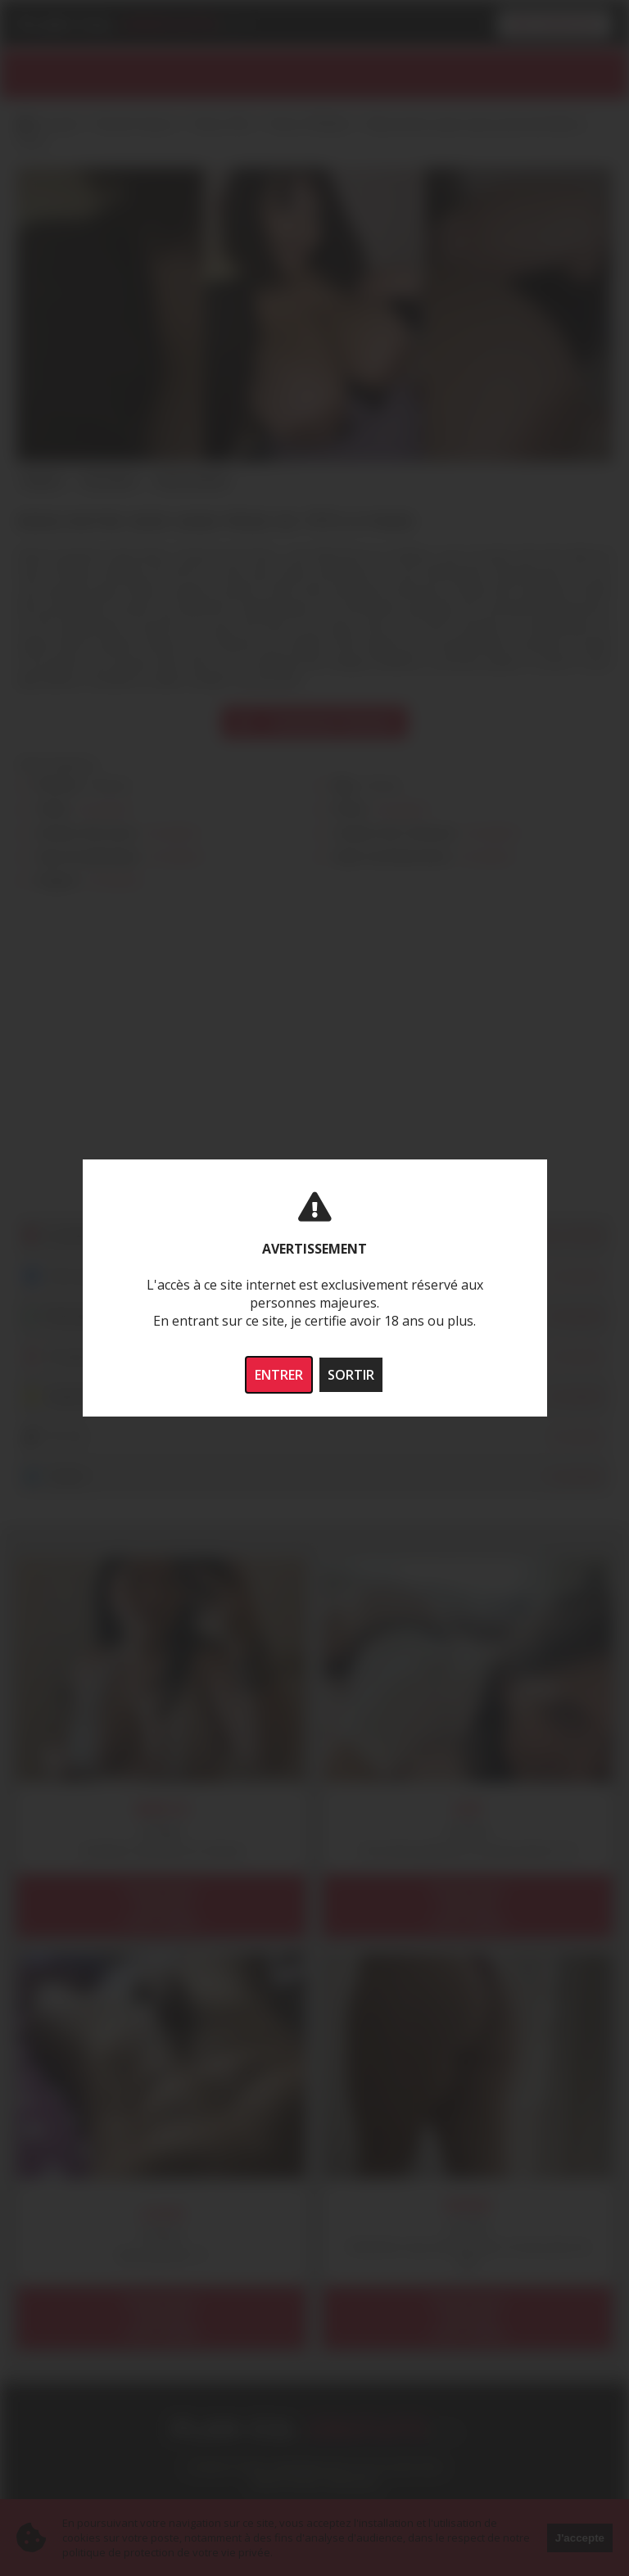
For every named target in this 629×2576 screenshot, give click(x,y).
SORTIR (351, 1375)
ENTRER (279, 1375)
